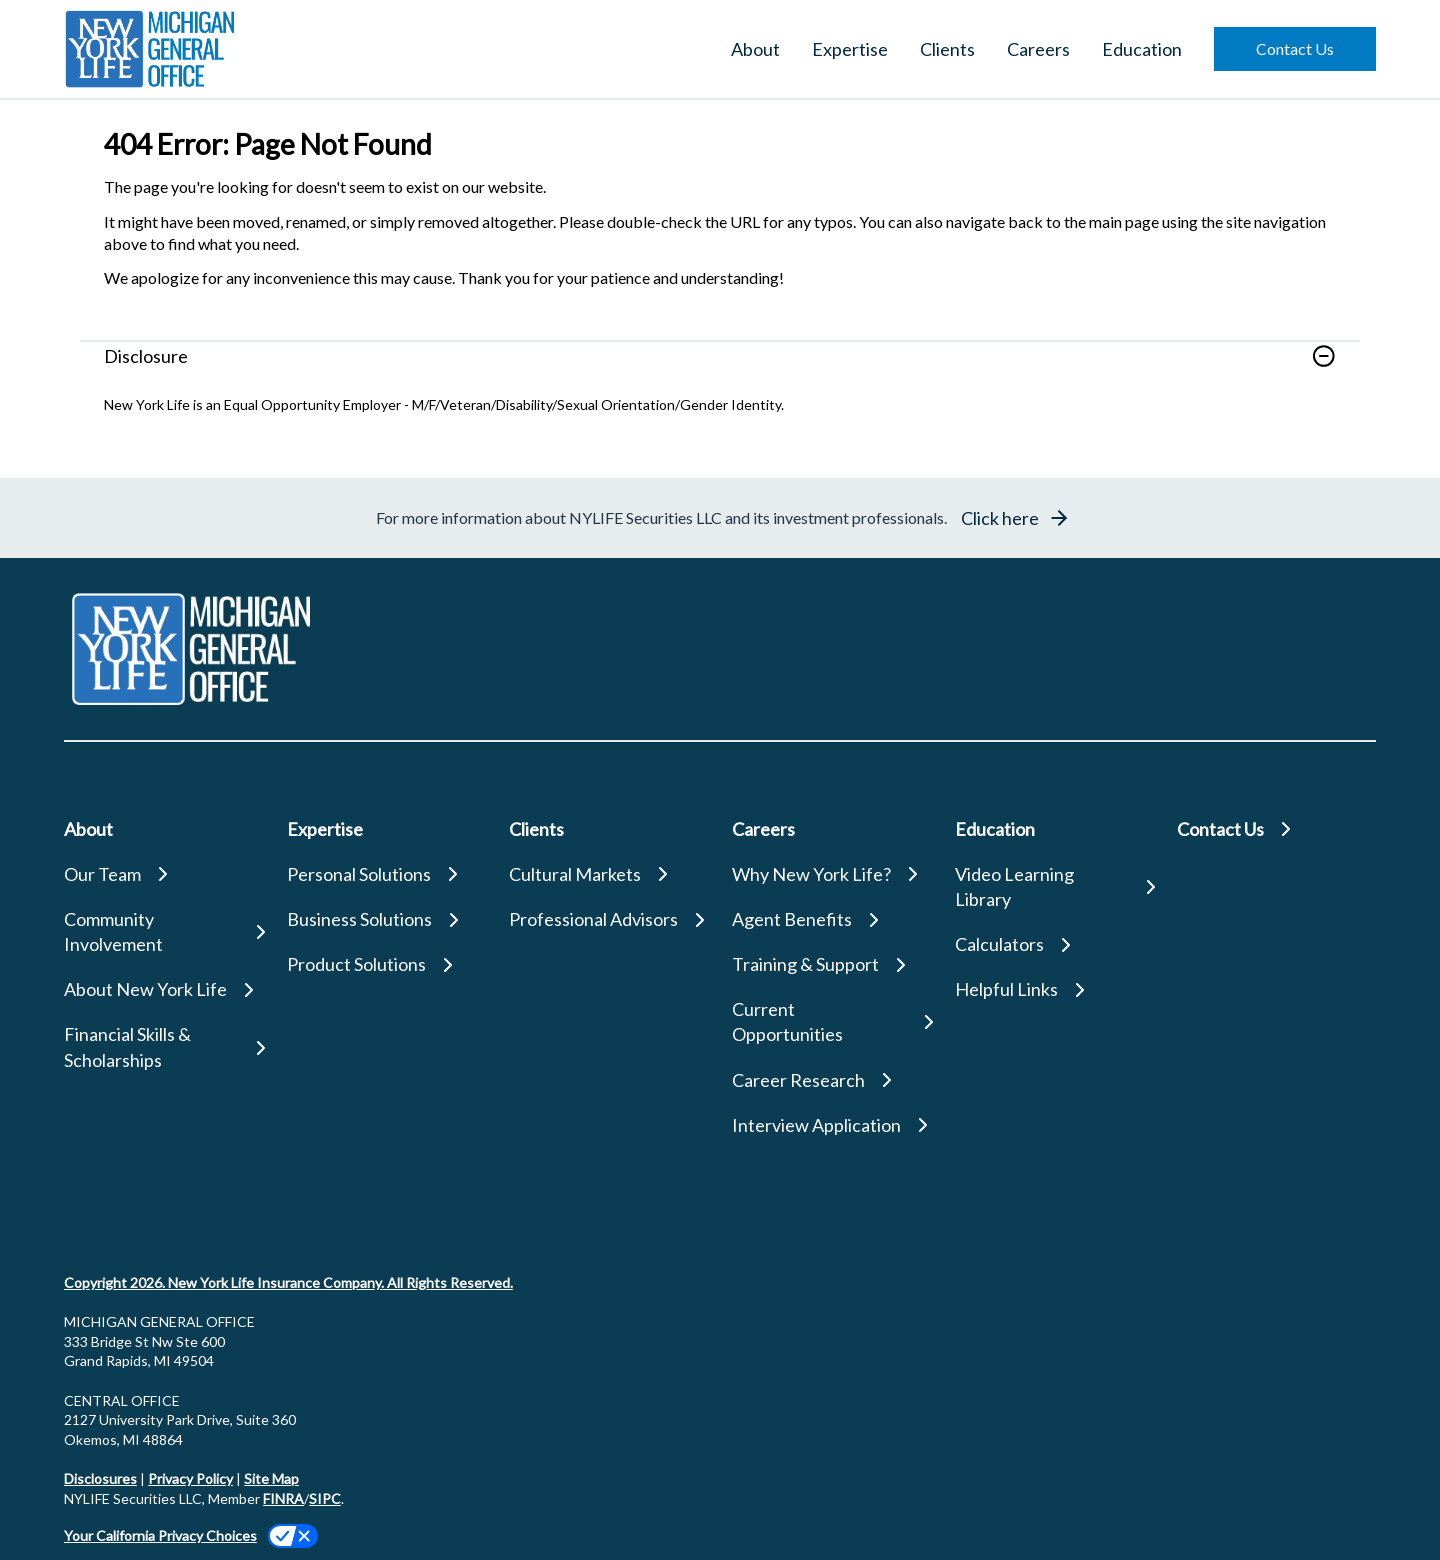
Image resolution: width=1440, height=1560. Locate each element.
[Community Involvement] (163, 932)
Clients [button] (947, 49)
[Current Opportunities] (831, 1022)
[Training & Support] (831, 964)
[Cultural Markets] (608, 874)
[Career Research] (831, 1080)
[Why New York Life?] (831, 874)
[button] (1295, 49)
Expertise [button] (850, 49)
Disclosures (100, 1478)
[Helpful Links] (1054, 989)
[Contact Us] (1276, 829)
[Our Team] (163, 874)
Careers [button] (1038, 49)
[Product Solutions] (386, 964)
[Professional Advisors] (608, 919)
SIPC (325, 1498)
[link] (720, 368)
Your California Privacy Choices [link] (160, 1535)
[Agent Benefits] (831, 919)
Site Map (271, 1478)
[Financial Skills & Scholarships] (163, 1047)
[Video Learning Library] (1054, 887)
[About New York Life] (163, 989)
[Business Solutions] (386, 919)
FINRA (283, 1498)
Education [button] (1142, 49)
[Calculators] (1054, 944)
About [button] (755, 49)
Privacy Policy (190, 1478)
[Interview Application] (831, 1125)
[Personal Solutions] (386, 874)
